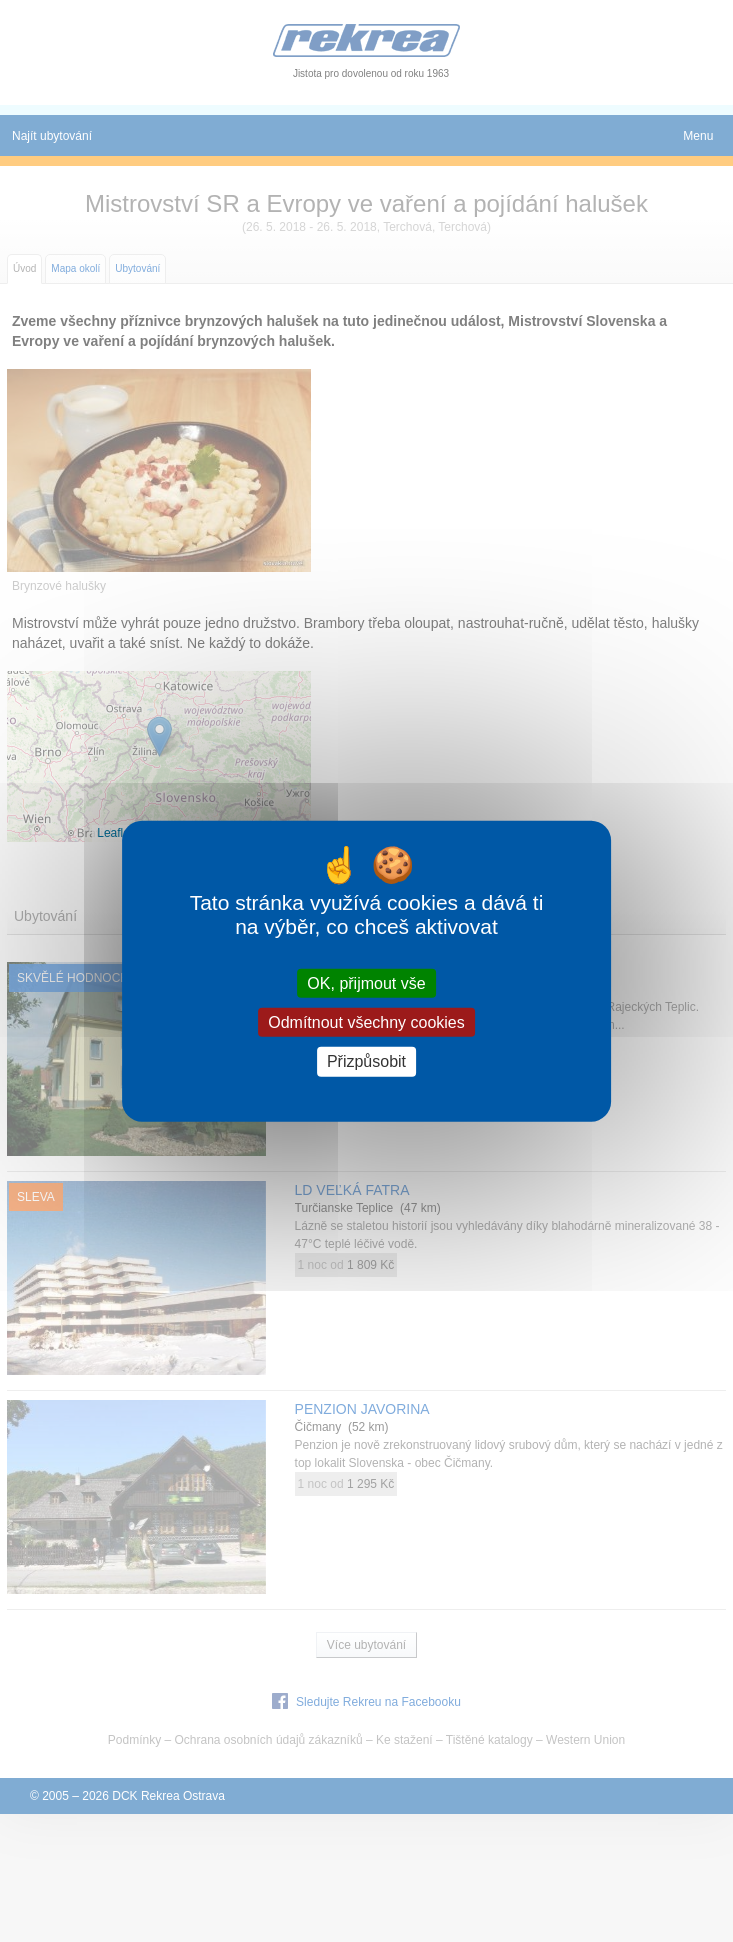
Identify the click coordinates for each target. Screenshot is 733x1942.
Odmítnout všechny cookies (366, 1022)
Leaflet (115, 833)
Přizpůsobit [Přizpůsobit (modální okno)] (366, 1061)
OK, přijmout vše (366, 983)
